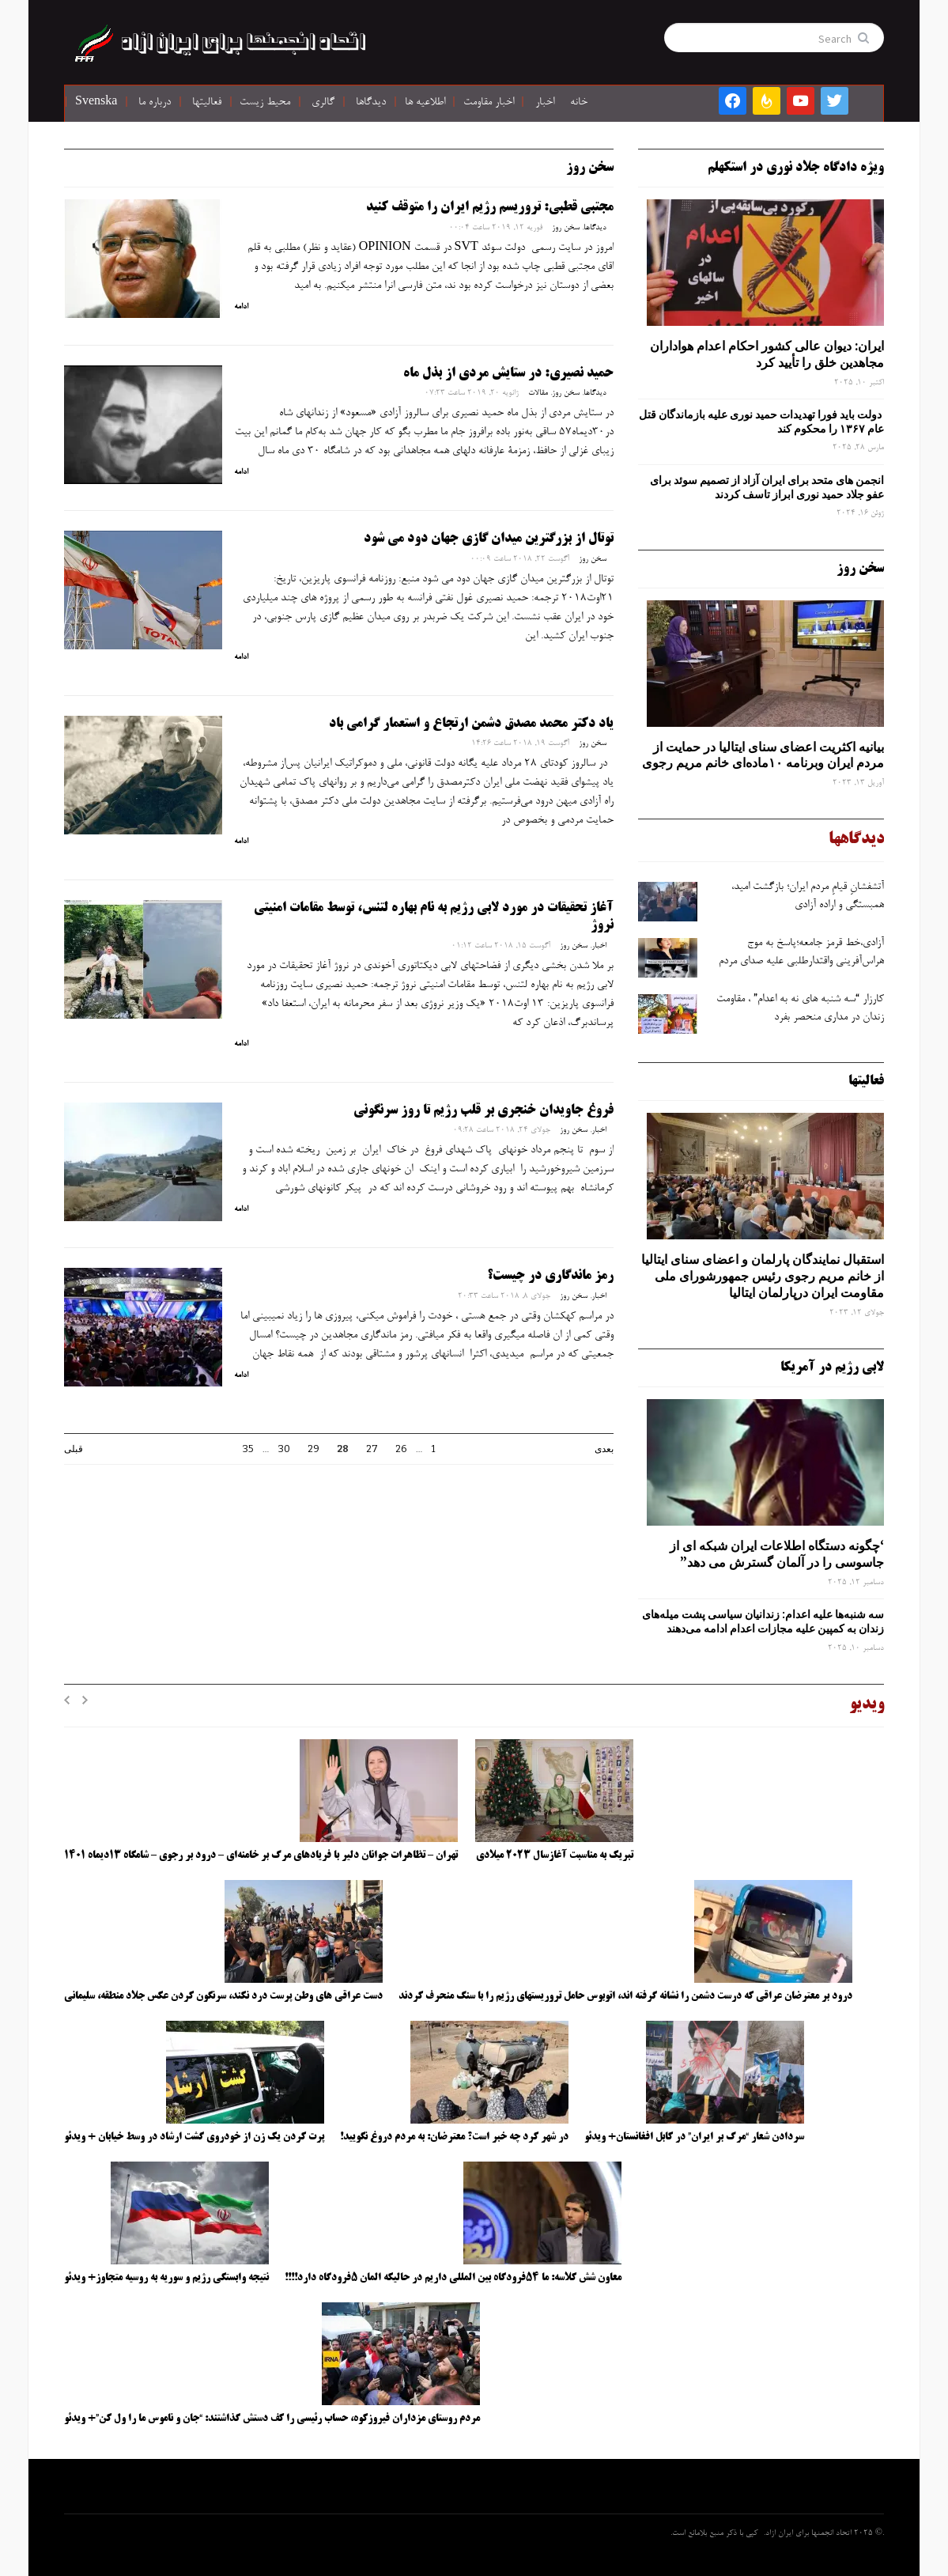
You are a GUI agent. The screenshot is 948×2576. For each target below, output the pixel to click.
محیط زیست (265, 102)
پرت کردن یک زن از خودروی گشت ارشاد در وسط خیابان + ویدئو (194, 2137)
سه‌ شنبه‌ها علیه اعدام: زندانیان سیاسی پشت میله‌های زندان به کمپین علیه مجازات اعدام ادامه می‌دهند (763, 1621)
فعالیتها (206, 102)
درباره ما (154, 102)
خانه (578, 102)
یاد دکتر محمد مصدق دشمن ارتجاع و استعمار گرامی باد (471, 724)
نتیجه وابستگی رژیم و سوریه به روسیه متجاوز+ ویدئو (166, 2277)
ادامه (241, 307)
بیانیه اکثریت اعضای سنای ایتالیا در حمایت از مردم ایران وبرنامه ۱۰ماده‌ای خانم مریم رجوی (763, 755)
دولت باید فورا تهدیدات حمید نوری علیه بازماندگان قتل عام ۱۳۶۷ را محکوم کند (761, 421)
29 (313, 1448)
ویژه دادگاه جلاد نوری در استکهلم (796, 168)
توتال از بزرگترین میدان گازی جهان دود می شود (489, 538)
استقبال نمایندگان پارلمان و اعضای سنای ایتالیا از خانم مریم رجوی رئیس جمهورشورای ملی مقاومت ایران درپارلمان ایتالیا (762, 1275)
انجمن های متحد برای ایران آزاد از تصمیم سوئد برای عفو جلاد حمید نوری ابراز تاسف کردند (767, 487)
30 (284, 1448)
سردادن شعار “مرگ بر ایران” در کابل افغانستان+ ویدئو (694, 2137)
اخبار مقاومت (488, 102)
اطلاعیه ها (425, 102)
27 (372, 1448)
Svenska (96, 102)
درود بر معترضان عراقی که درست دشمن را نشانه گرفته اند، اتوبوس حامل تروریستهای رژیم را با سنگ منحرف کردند (625, 1996)
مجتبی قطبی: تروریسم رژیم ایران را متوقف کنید (490, 207)
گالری (323, 102)
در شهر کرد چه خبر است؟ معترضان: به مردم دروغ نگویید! (454, 2137)
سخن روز (566, 228)
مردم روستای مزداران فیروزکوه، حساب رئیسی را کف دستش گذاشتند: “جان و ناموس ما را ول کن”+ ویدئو (272, 2418)
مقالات (538, 393)
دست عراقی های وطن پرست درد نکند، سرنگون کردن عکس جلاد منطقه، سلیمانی (223, 1996)
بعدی (604, 1448)
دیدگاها (371, 102)
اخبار (544, 102)
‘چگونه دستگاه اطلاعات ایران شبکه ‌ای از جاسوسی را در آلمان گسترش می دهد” (777, 1554)
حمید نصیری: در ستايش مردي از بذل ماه (508, 373)
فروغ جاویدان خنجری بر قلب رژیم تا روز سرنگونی (483, 1110)
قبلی (73, 1448)
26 (400, 1448)
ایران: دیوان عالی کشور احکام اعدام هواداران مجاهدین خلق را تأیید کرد (767, 354)
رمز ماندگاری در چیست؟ (550, 1276)
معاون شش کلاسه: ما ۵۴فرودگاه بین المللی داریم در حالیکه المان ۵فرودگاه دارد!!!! (453, 2277)
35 (248, 1448)
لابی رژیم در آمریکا (832, 1367)
